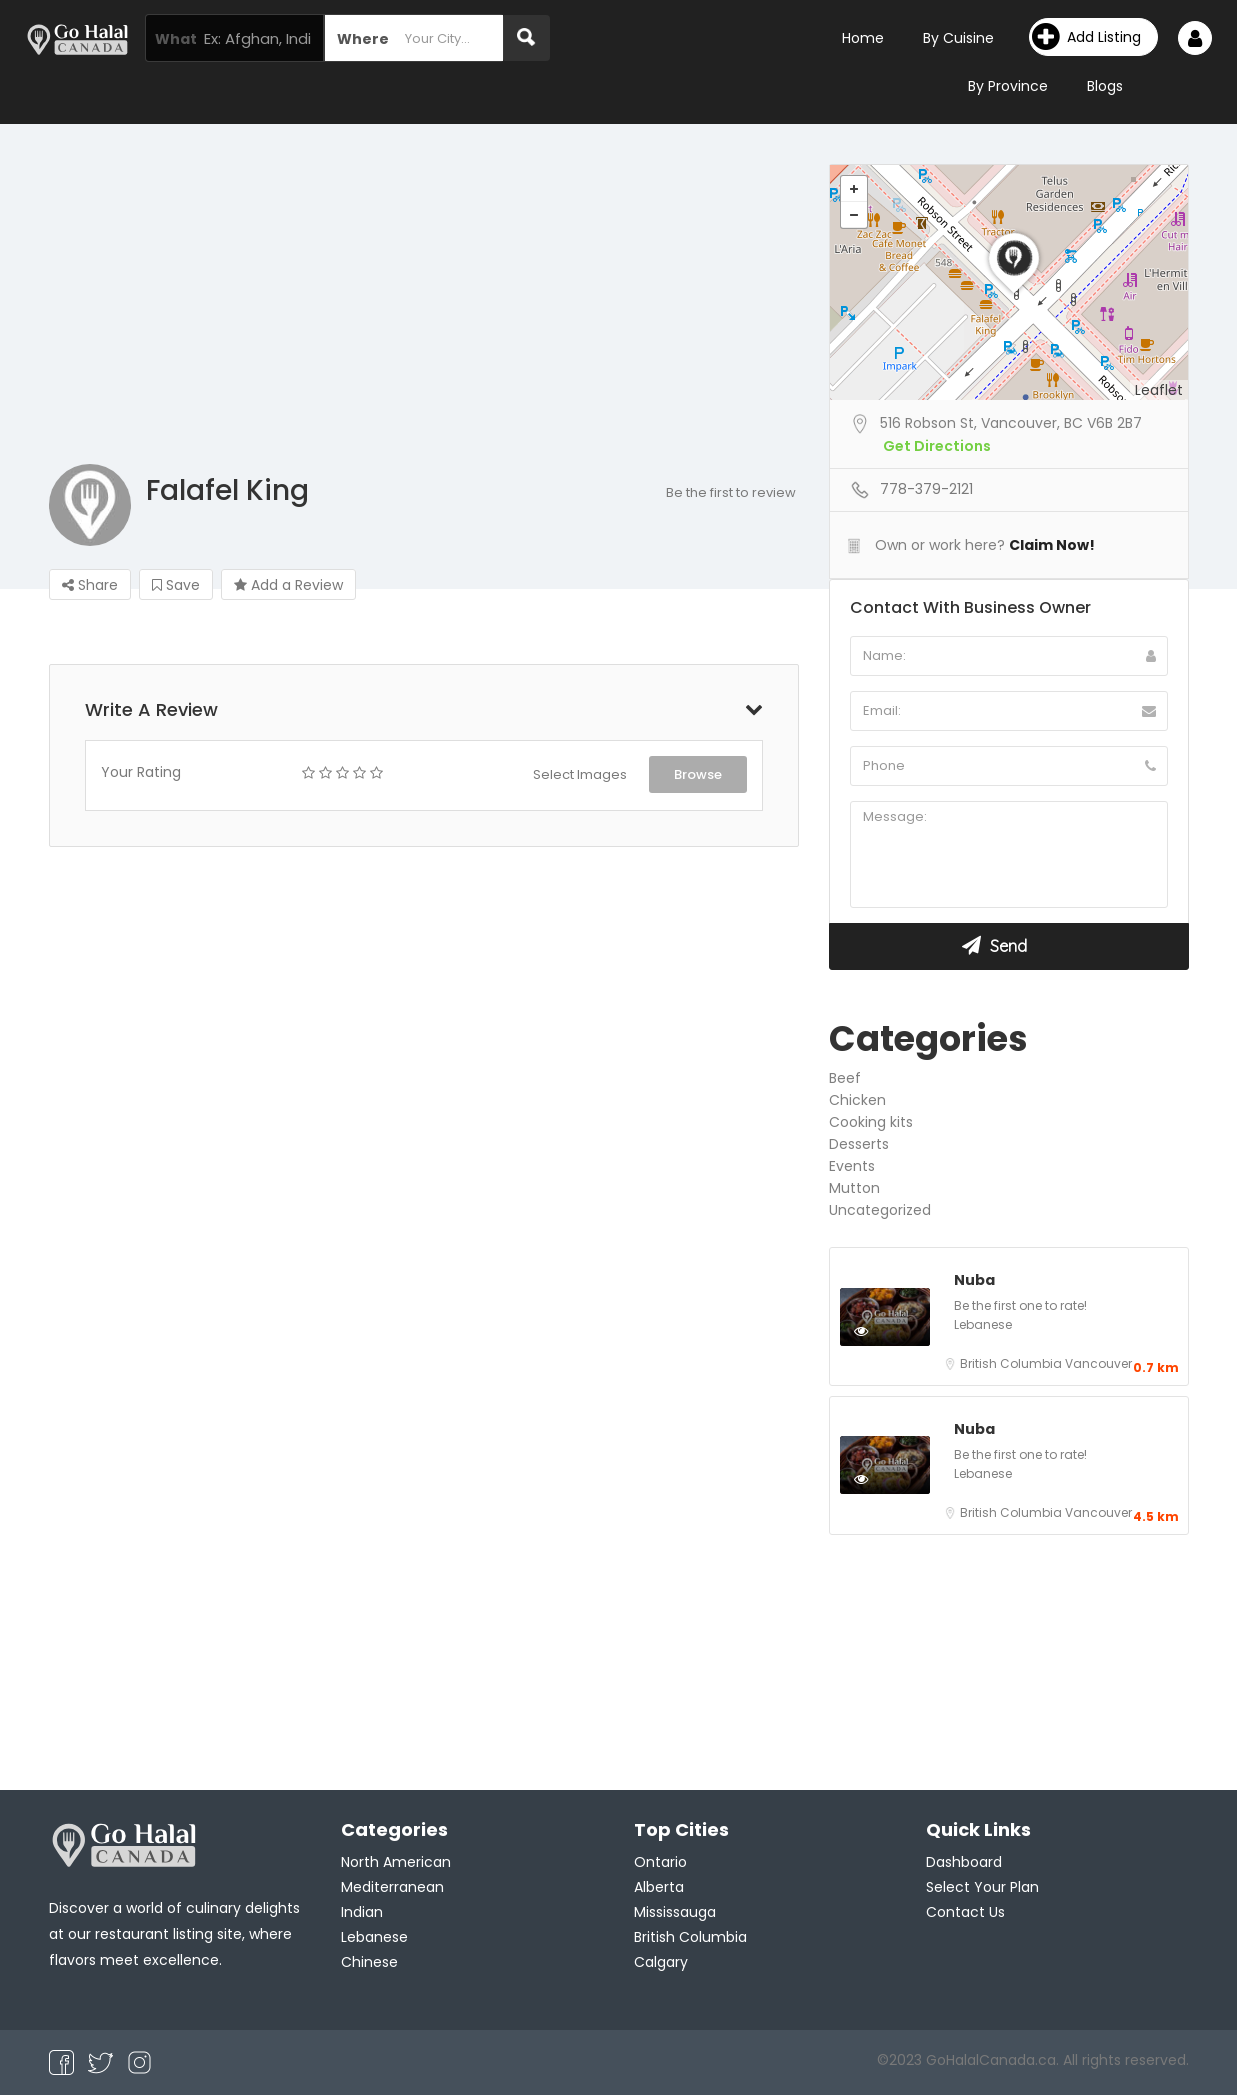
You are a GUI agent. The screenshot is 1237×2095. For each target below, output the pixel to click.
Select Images (580, 774)
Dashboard (964, 1862)
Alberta (659, 1887)
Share (90, 585)
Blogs (1105, 86)
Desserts (859, 1144)
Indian (362, 1912)
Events (852, 1166)
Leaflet (1159, 390)
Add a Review (288, 585)
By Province (1008, 86)
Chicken (857, 1100)
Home (863, 38)
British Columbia (1012, 1363)
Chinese (369, 1962)
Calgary (661, 1962)
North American (396, 1862)
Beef (845, 1078)
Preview (882, 1330)
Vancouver (1098, 1363)
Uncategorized (880, 1210)
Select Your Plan (982, 1887)
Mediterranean (392, 1887)
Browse (698, 774)
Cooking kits (871, 1122)
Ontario (660, 1862)
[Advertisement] (619, 314)
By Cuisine (958, 38)
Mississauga (675, 1912)
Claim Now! (1052, 545)
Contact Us (965, 1912)
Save (176, 585)
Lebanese (983, 1324)
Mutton (854, 1188)
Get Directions (937, 446)
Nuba (974, 1280)
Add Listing (1086, 37)
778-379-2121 (926, 489)
